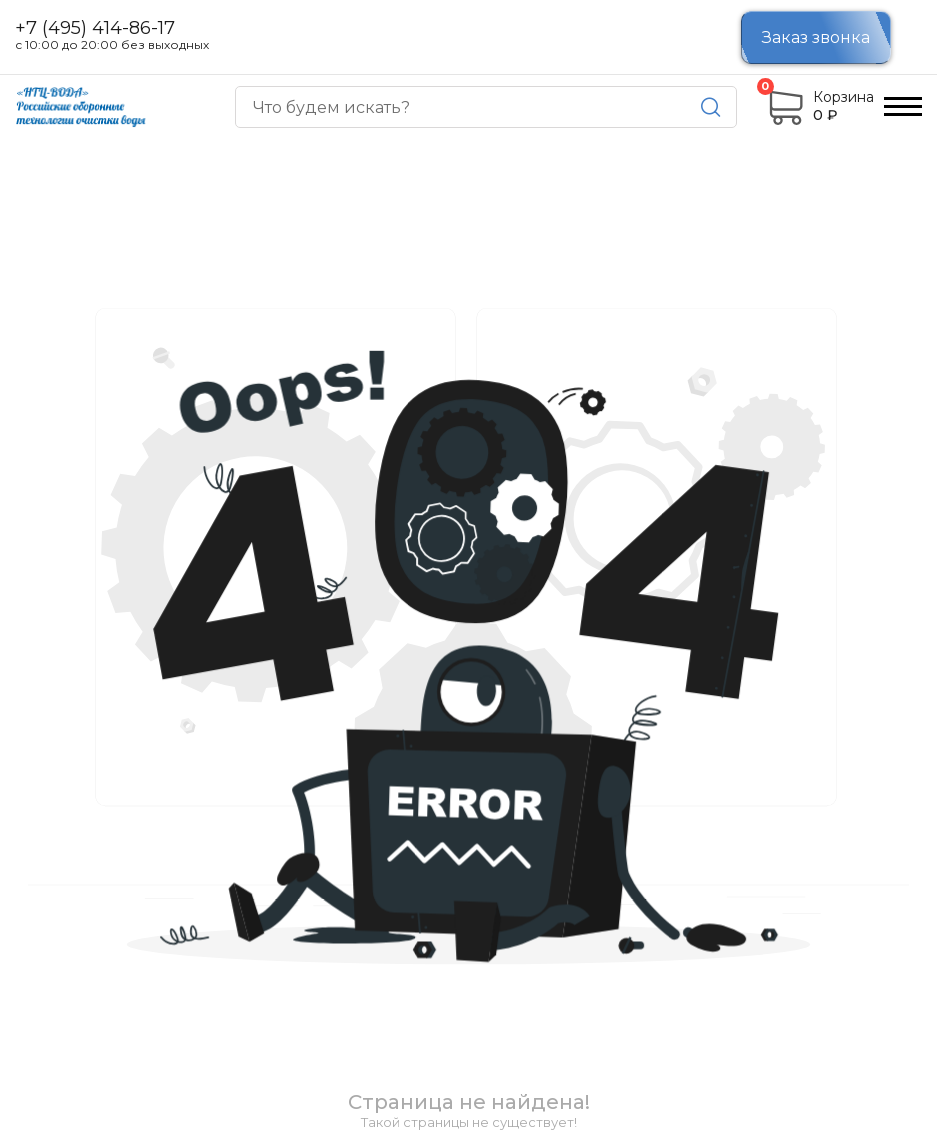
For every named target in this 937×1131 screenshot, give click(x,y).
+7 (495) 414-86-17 (95, 29)
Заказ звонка (816, 37)
